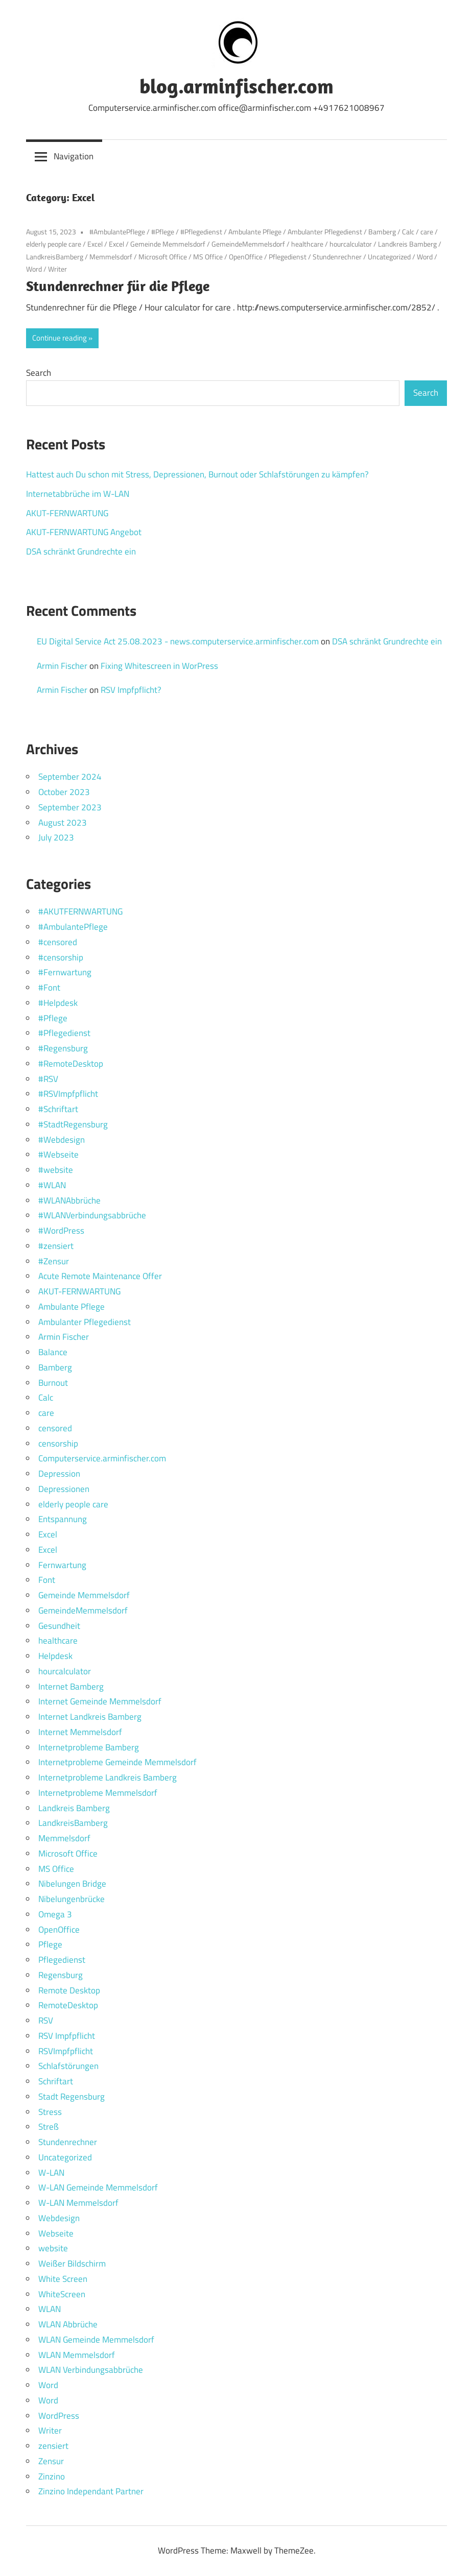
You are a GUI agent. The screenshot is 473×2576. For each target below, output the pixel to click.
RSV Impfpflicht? (131, 689)
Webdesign (59, 2218)
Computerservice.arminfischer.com (102, 1458)
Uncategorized (389, 256)
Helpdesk (55, 1656)
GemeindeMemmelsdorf (248, 243)
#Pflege (162, 231)
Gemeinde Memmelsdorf (167, 243)
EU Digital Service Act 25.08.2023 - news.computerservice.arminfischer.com (178, 641)
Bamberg (382, 231)
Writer (57, 268)
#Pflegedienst (201, 231)
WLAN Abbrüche (68, 2324)
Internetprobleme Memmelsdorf (97, 1792)
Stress (50, 2111)
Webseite (56, 2233)
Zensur (51, 2461)
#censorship (60, 957)
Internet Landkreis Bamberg (89, 1716)
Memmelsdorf (110, 256)
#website (55, 1169)
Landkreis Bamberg (407, 243)
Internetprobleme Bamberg (88, 1747)
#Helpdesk (58, 1002)
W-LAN (51, 2172)
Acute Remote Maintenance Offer (100, 1276)
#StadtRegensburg (73, 1124)
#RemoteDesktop (70, 1063)
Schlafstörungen (68, 2066)
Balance (52, 1352)
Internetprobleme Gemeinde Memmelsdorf (117, 1762)
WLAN (49, 2309)
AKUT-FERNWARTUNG (67, 513)
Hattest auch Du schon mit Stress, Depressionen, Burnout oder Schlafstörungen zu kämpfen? (197, 474)
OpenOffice (246, 256)
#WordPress (61, 1230)
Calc (408, 231)
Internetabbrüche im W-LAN (77, 493)
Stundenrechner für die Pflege (117, 286)
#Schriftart (58, 1109)
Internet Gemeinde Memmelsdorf (99, 1701)
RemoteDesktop (68, 2005)
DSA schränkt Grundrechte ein (81, 551)
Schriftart (55, 2081)
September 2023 (70, 807)
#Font (49, 987)
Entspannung (62, 1519)
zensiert (53, 2445)
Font (46, 1579)
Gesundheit (59, 1625)
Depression (59, 1473)
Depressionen (63, 1489)
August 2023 (62, 822)
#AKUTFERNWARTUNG (80, 911)
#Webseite (58, 1154)
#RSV (48, 1079)
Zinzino (51, 2476)
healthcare (307, 243)
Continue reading (59, 338)
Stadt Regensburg (71, 2096)
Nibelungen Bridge (72, 1883)
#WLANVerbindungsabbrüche (92, 1215)
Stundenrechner (337, 256)
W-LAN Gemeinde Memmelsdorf (98, 2187)
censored (55, 1428)
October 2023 (64, 792)
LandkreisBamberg (54, 256)
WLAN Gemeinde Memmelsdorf (96, 2339)
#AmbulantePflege (117, 231)
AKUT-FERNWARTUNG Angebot (83, 532)
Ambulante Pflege (254, 231)
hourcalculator (350, 243)
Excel (95, 243)
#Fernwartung (64, 972)
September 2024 (70, 776)
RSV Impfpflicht (66, 2035)
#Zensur (53, 1261)
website (53, 2248)
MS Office (208, 256)
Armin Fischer (62, 665)
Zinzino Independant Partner (91, 2491)
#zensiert (56, 1246)
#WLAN (52, 1185)
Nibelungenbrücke (71, 1899)
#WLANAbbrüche (69, 1200)
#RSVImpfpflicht (68, 1093)
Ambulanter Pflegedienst (325, 231)
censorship (58, 1443)
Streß (48, 2126)
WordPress (58, 2415)
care (426, 231)
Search (38, 372)
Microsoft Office (162, 256)
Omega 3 (55, 1914)
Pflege (50, 1944)
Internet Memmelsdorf (80, 1732)
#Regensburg (63, 1048)
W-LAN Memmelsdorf (78, 2202)
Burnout (53, 1382)
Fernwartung (62, 1565)
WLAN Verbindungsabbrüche (90, 2369)
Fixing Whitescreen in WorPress (159, 665)
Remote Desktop (69, 1990)
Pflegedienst (287, 256)
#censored (57, 942)
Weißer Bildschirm (72, 2263)
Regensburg (60, 1975)
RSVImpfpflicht (65, 2051)
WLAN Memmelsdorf (76, 2355)
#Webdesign (61, 1139)
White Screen (62, 2278)
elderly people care (53, 243)
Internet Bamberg (71, 1686)
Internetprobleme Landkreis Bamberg (107, 1777)
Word (425, 256)
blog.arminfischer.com (236, 86)
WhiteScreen (61, 2294)
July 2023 (56, 837)
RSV (45, 2020)
